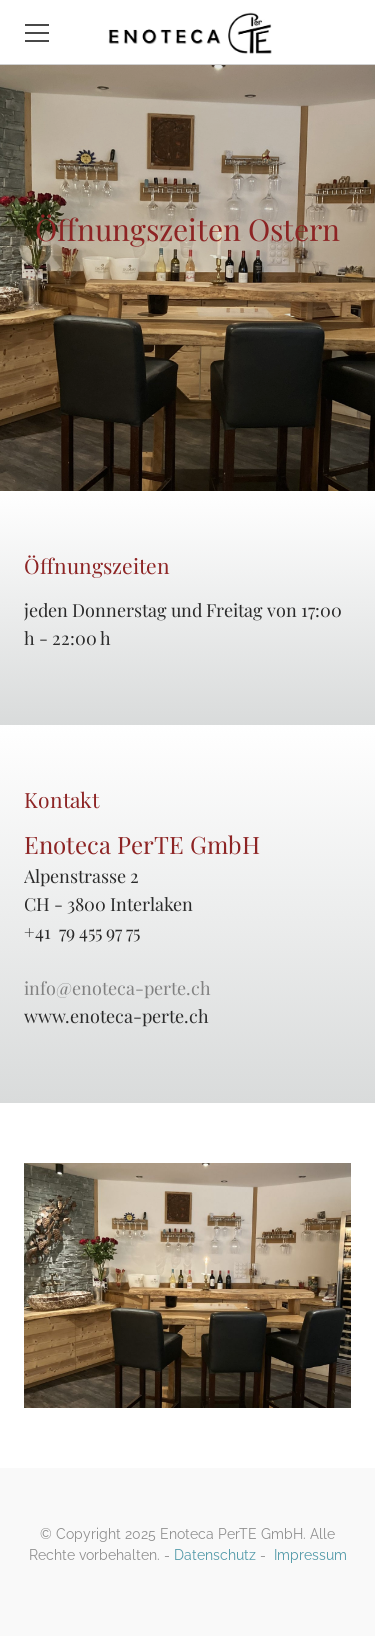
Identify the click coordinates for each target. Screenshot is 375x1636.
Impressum (310, 1555)
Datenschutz (215, 1555)
